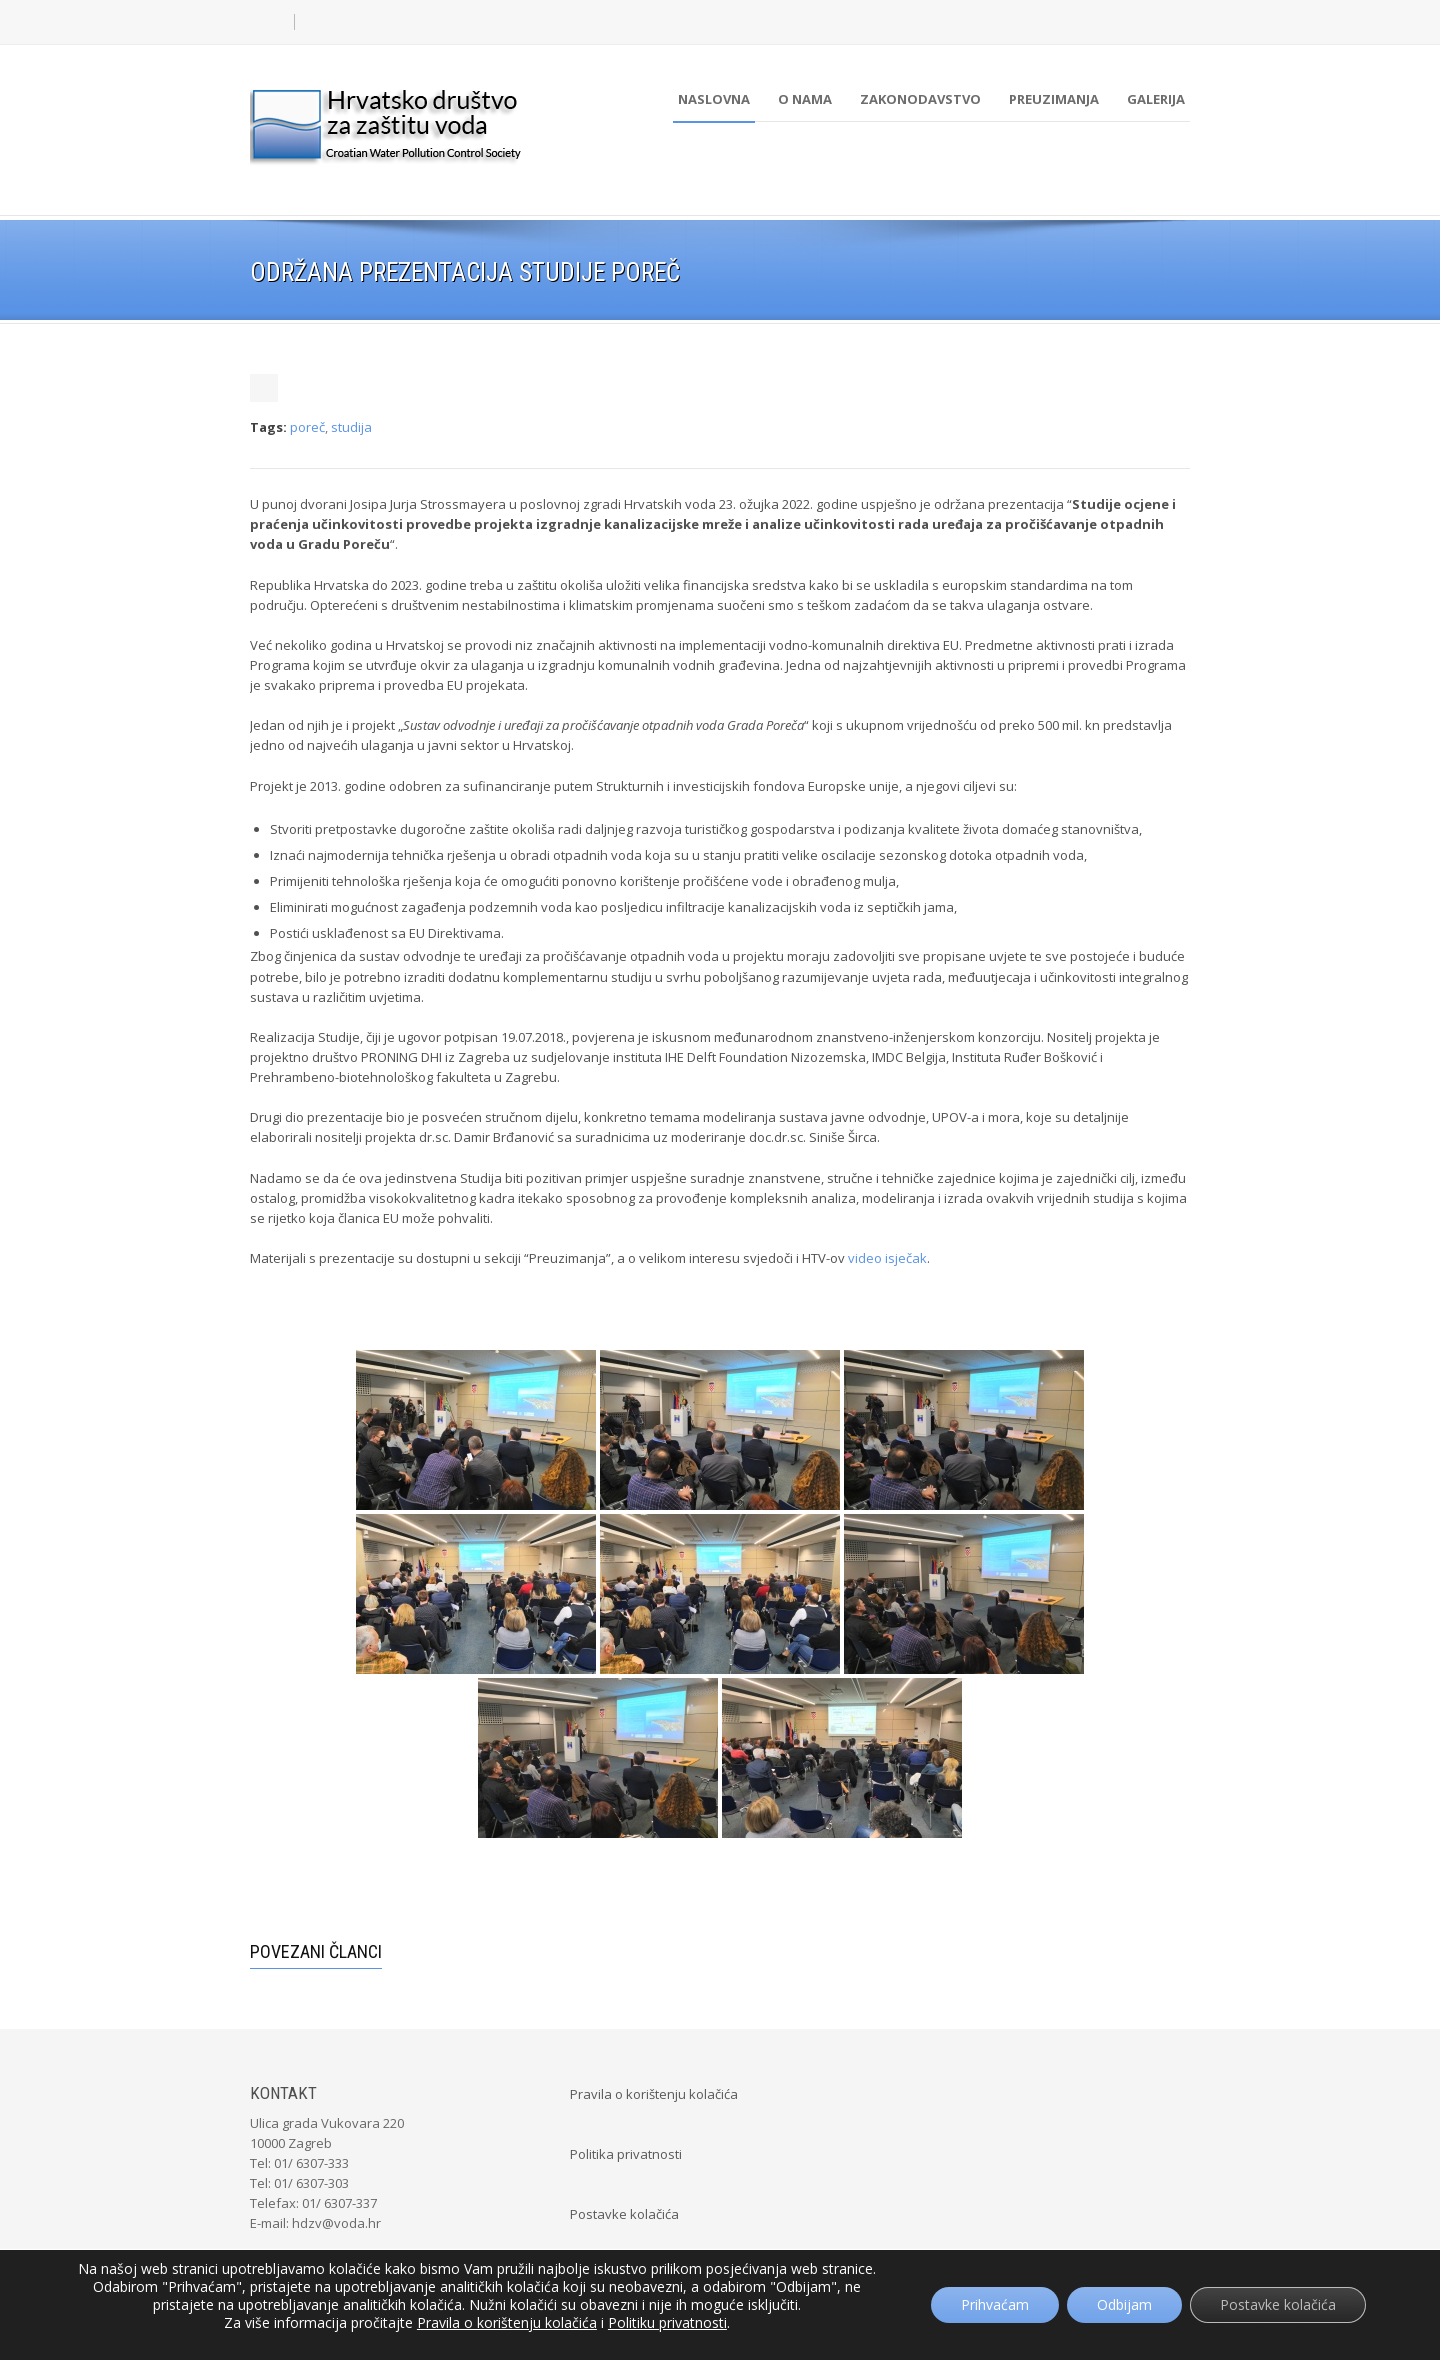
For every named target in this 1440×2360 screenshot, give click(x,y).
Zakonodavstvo (920, 99)
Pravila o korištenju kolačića (654, 2094)
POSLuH (821, 2322)
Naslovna (714, 99)
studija (351, 427)
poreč (307, 427)
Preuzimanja (1054, 99)
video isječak (887, 1258)
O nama (805, 99)
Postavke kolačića (624, 2214)
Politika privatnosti (626, 2154)
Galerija (1156, 99)
